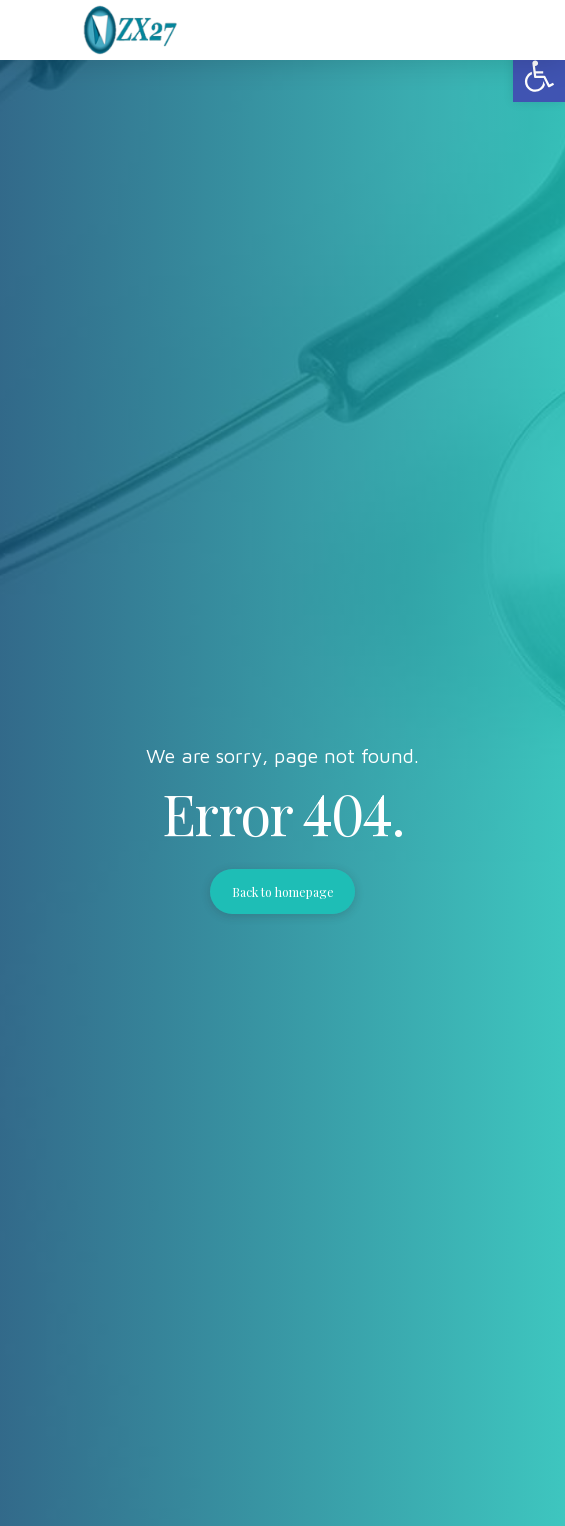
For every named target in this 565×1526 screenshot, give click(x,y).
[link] (539, 76)
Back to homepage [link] (283, 892)
